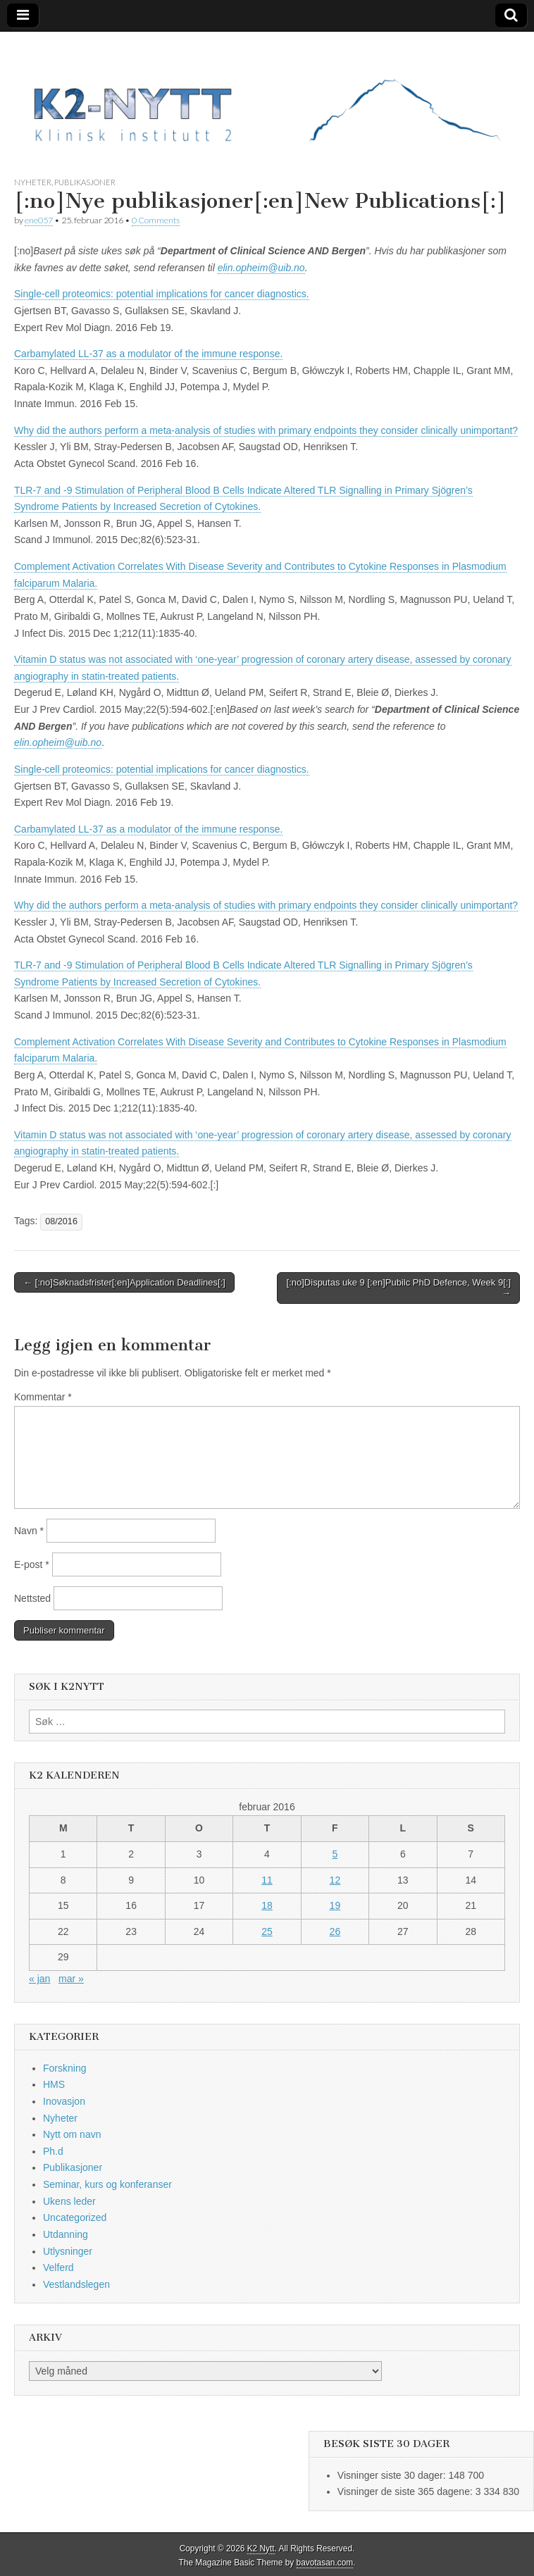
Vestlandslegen (76, 2284)
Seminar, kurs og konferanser (107, 2184)
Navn (29, 1530)
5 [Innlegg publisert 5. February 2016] (335, 1854)
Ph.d (53, 2151)
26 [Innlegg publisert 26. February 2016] (335, 1931)
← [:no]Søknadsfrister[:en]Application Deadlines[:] (124, 1282)
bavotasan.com (325, 2563)
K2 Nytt (261, 2548)
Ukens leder (69, 2201)
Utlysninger (67, 2251)
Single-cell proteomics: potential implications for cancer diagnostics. (161, 293)
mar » (71, 1978)
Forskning (64, 2068)
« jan (39, 1978)
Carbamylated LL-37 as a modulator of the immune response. (148, 353)
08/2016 (61, 1221)
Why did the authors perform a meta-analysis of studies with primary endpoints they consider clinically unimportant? (266, 430)
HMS (54, 2084)
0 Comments (156, 220)
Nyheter (32, 182)
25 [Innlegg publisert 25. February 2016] (267, 1931)
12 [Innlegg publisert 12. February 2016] (335, 1880)
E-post (31, 1564)
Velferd (58, 2267)
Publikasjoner (85, 182)
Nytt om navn (72, 2134)
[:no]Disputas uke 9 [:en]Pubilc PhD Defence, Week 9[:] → (399, 1288)
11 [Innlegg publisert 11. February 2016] (267, 1880)
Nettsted (32, 1598)
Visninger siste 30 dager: (393, 2475)
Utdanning (65, 2234)
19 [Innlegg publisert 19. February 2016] (335, 1905)
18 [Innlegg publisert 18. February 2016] (267, 1905)
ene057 (39, 220)
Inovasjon (64, 2101)
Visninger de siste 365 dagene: (406, 2491)
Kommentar (43, 1396)
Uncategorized (74, 2217)
